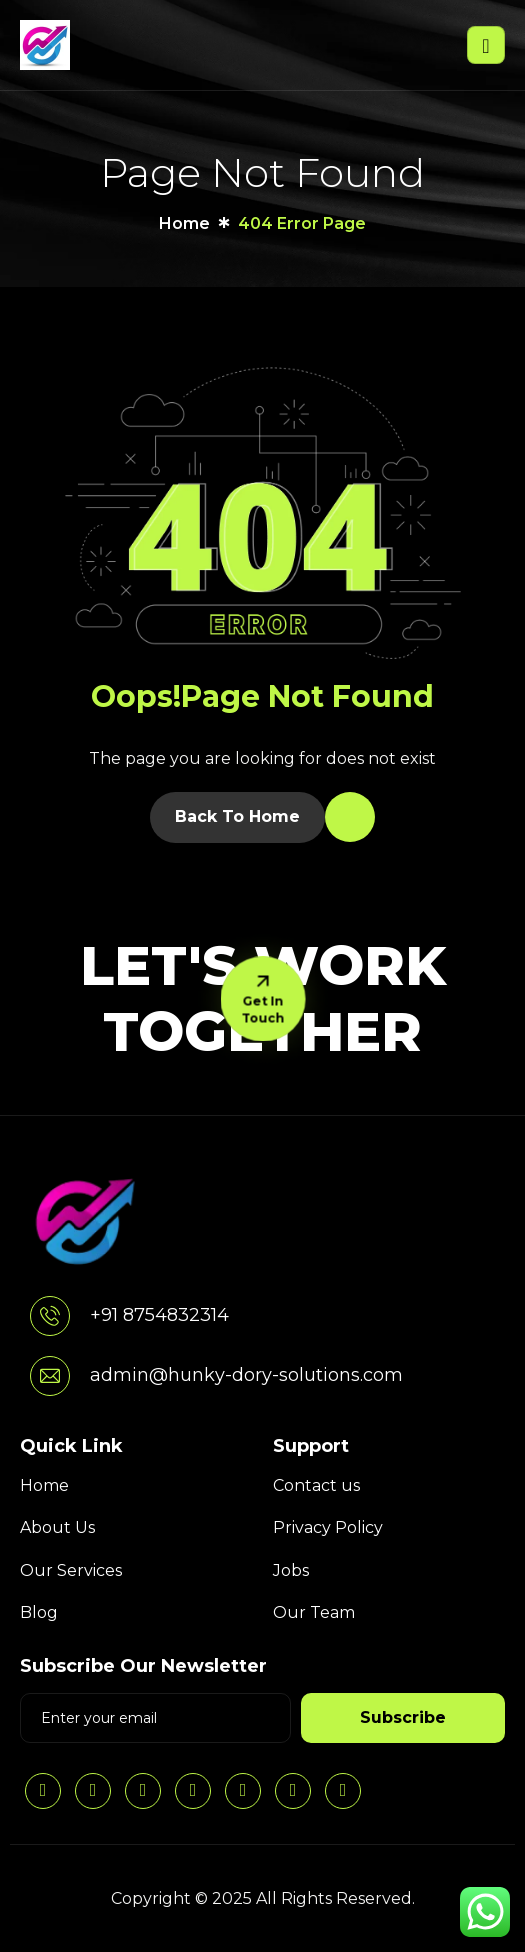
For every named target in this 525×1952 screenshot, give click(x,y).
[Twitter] (143, 1791)
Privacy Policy (328, 1527)
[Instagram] (93, 1791)
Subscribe (403, 1717)
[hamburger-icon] (486, 44)
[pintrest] (243, 1791)
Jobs (291, 1570)
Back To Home (237, 816)
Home (44, 1485)
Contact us (316, 1485)
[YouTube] (343, 1791)
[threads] (293, 1791)
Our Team (314, 1612)
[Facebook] (193, 1791)
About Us (57, 1527)
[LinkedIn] (43, 1791)
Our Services (71, 1570)
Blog (39, 1612)
